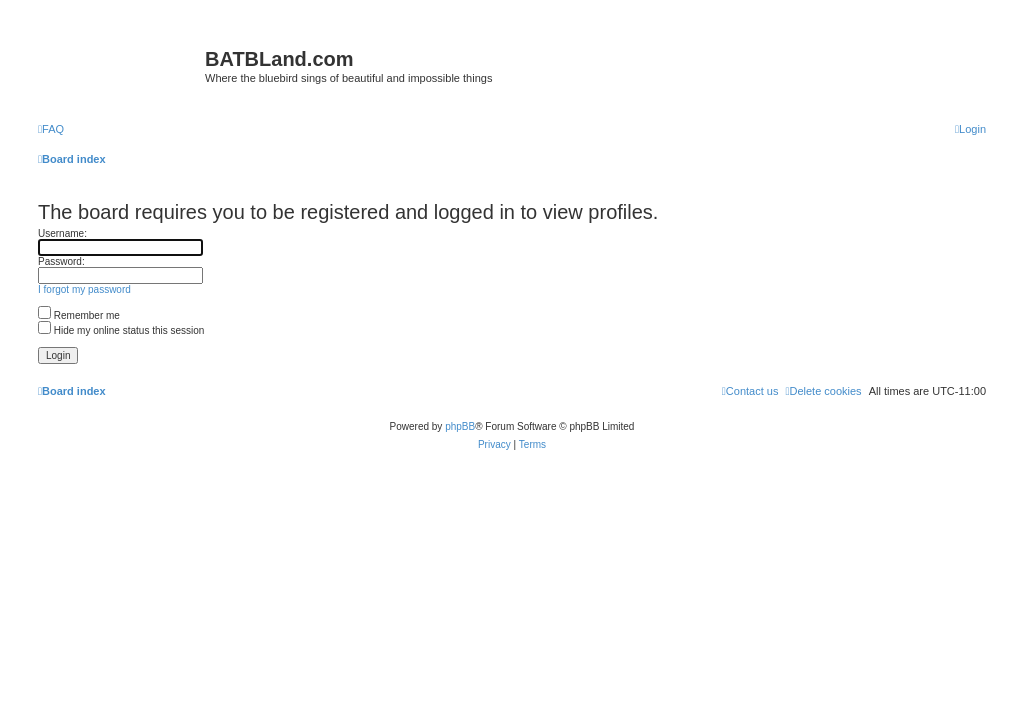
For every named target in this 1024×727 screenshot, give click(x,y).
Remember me (79, 315)
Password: (61, 261)
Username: (62, 233)
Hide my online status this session (121, 330)
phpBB (460, 426)
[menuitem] (51, 129)
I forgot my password (84, 289)
